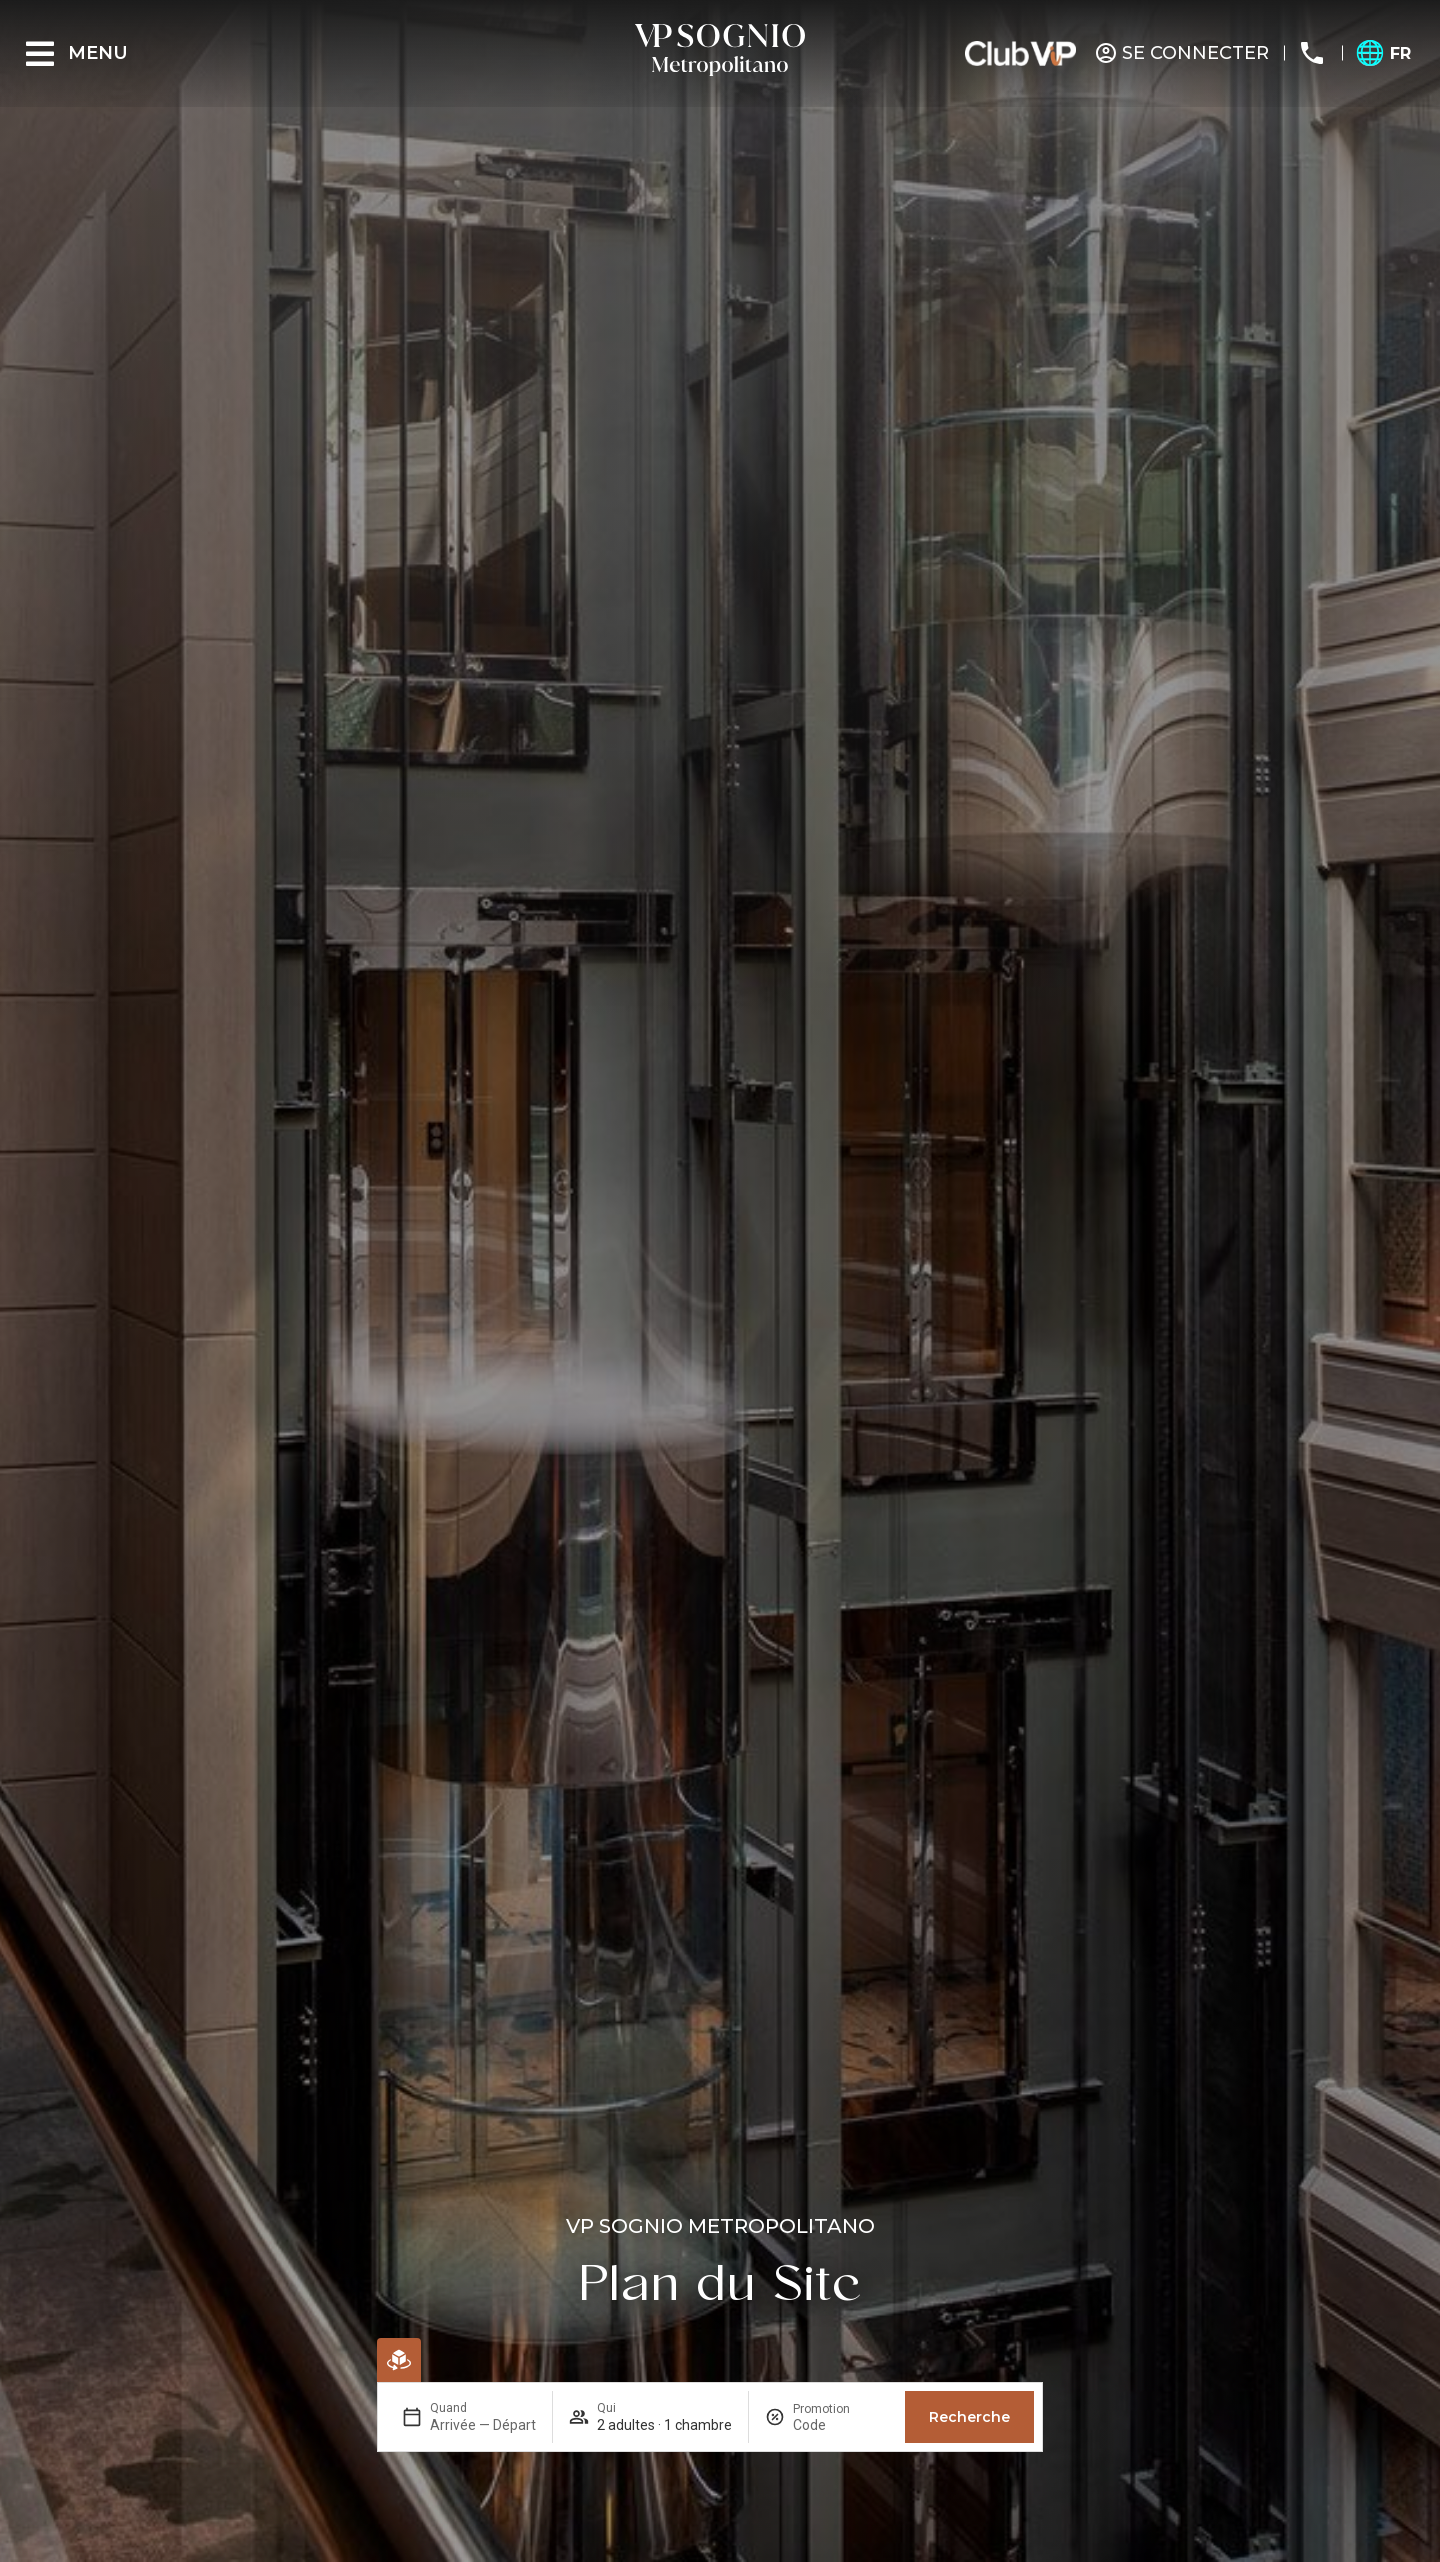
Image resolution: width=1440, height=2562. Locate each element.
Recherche (969, 2417)
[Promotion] (841, 2425)
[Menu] (40, 54)
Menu (98, 53)
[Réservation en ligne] (399, 2360)
